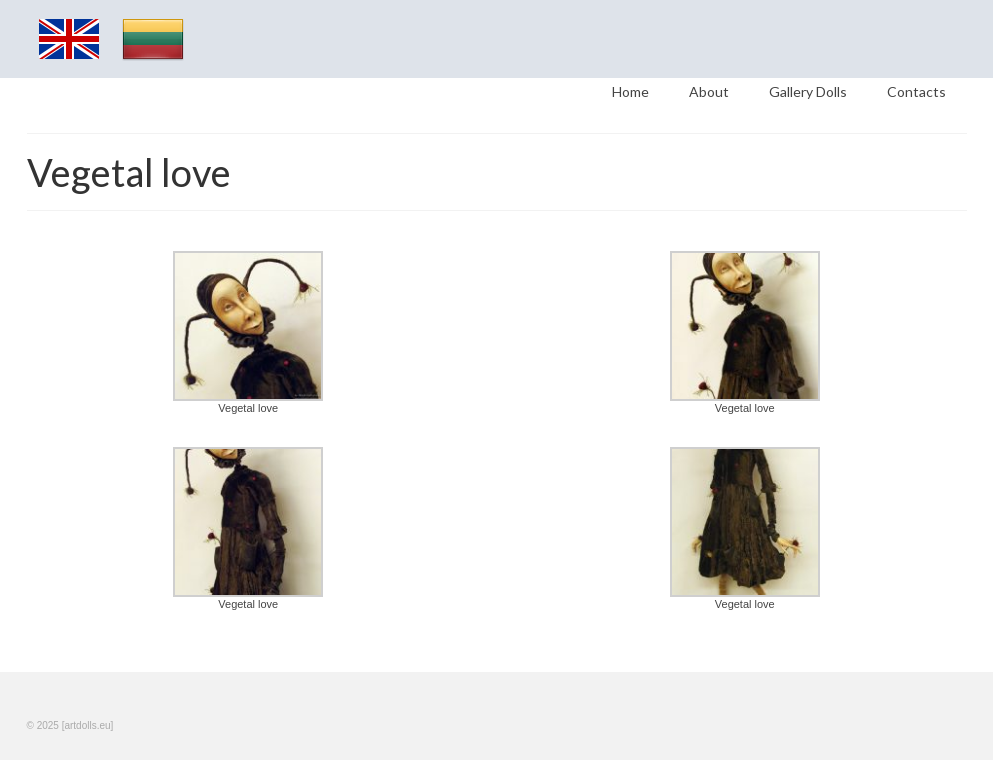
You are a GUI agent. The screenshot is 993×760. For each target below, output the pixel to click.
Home (630, 91)
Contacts (916, 91)
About (709, 91)
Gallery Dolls (808, 91)
